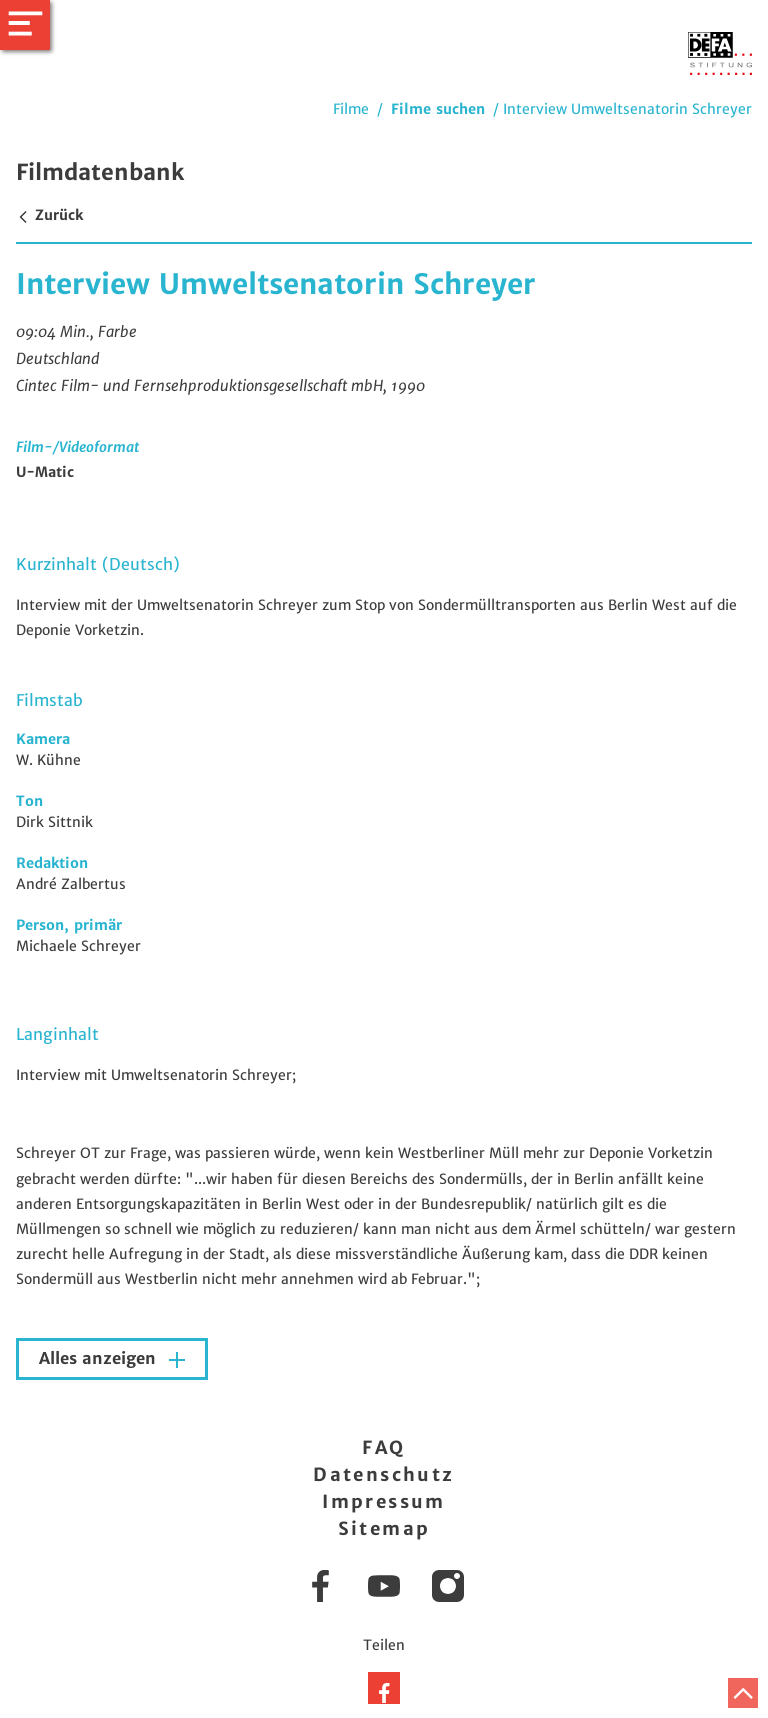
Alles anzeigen (100, 1358)
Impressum (384, 1501)
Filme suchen (438, 109)
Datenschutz (383, 1474)
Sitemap (384, 1528)
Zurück (49, 215)
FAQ (383, 1447)
